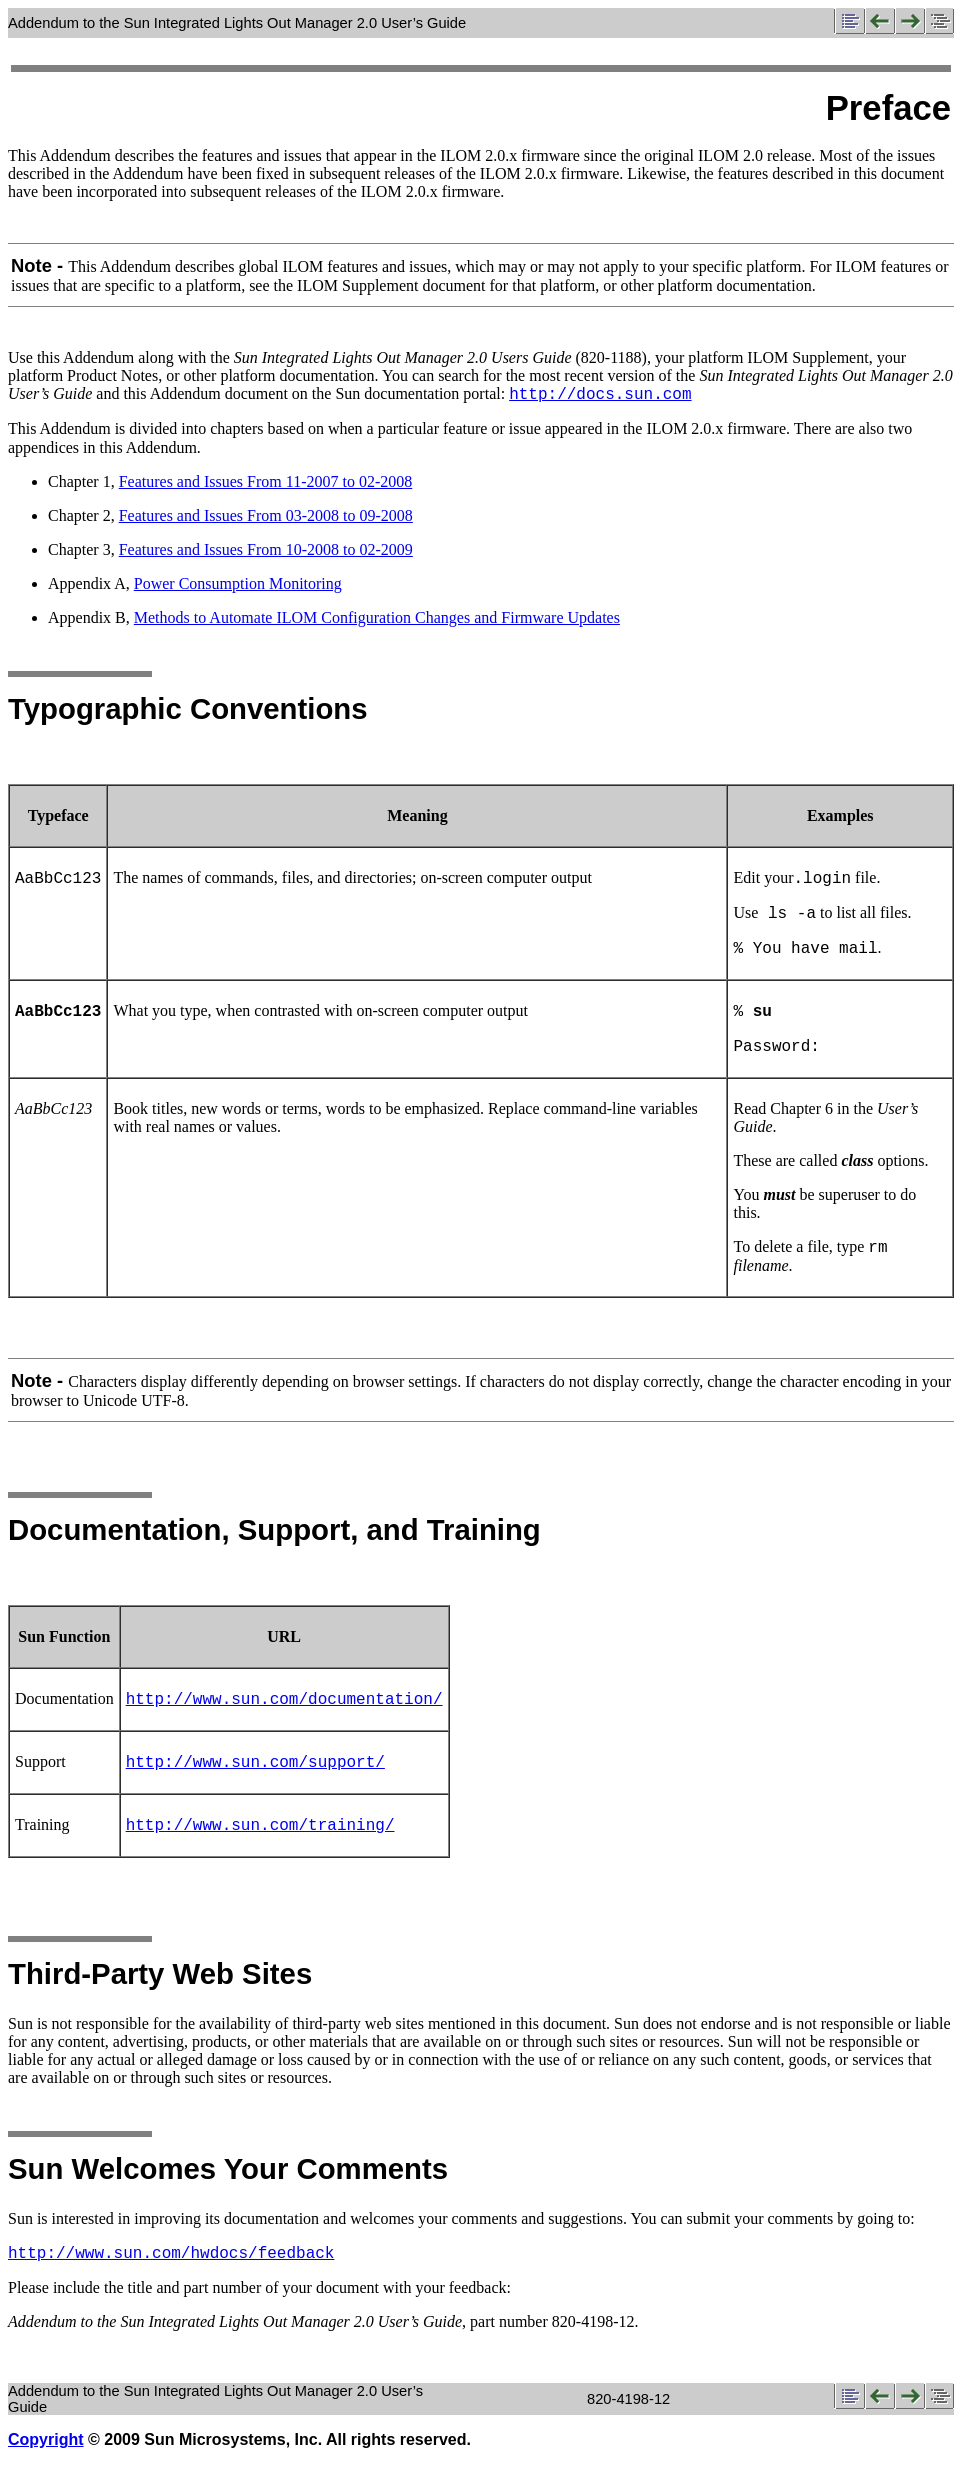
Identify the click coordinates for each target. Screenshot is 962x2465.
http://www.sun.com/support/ (255, 1763)
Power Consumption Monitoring (238, 583)
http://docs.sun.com (600, 395)
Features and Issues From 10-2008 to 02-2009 (266, 549)
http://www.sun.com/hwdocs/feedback (171, 2254)
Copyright (46, 2439)
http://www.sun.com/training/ (260, 1826)
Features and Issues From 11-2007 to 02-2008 (266, 481)
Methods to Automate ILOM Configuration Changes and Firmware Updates (377, 617)
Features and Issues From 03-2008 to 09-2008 (266, 515)
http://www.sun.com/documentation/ (284, 1700)
